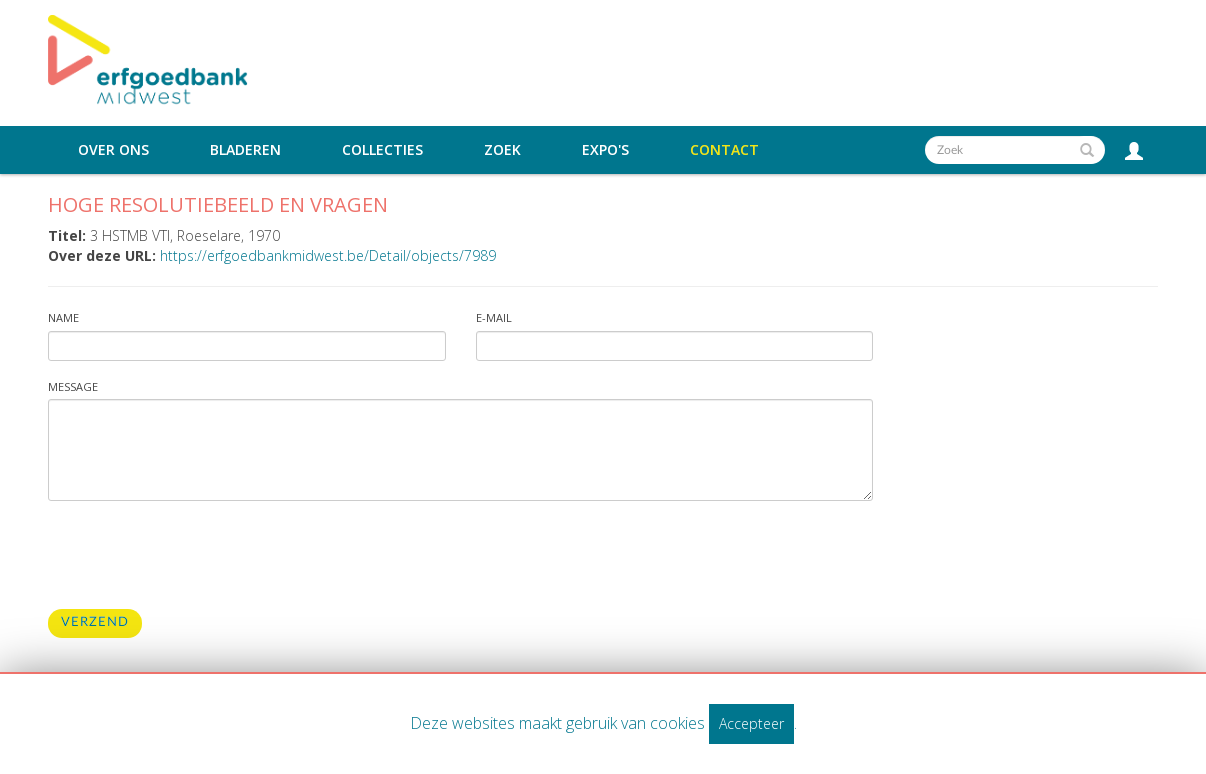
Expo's (605, 150)
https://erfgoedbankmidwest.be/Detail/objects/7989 (328, 255)
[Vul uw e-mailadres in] (675, 346)
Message (73, 386)
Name (63, 317)
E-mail (494, 317)
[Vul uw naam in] (247, 346)
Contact (724, 150)
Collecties (382, 150)
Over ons (113, 150)
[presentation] (200, 555)
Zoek (502, 150)
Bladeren (245, 150)
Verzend (95, 622)
